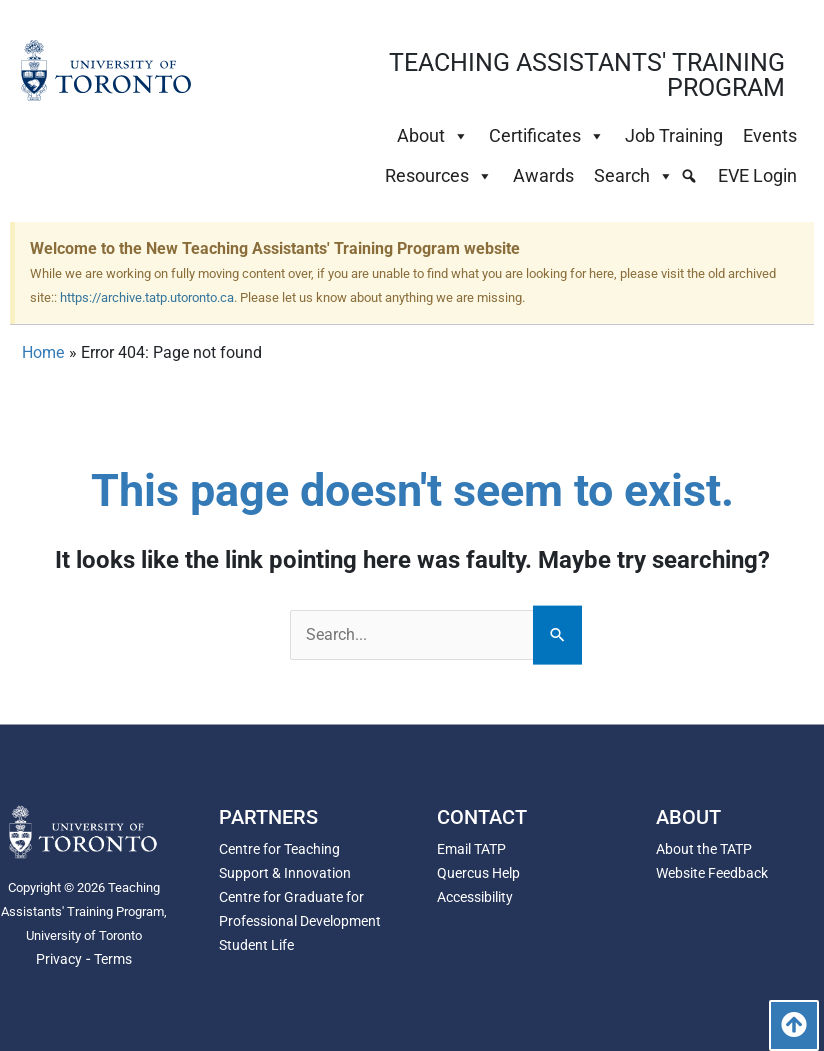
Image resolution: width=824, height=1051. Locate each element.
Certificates (547, 136)
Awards (543, 175)
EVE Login (757, 175)
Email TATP (471, 849)
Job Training (674, 135)
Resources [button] (439, 176)
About (433, 136)
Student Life (256, 945)
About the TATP (704, 849)
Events (770, 135)
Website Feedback (712, 873)
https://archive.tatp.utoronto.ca (147, 297)
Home (43, 352)
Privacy (59, 959)
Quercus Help (478, 873)
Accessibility (475, 897)
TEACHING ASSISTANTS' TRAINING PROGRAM (587, 75)
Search (634, 176)
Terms (113, 959)
